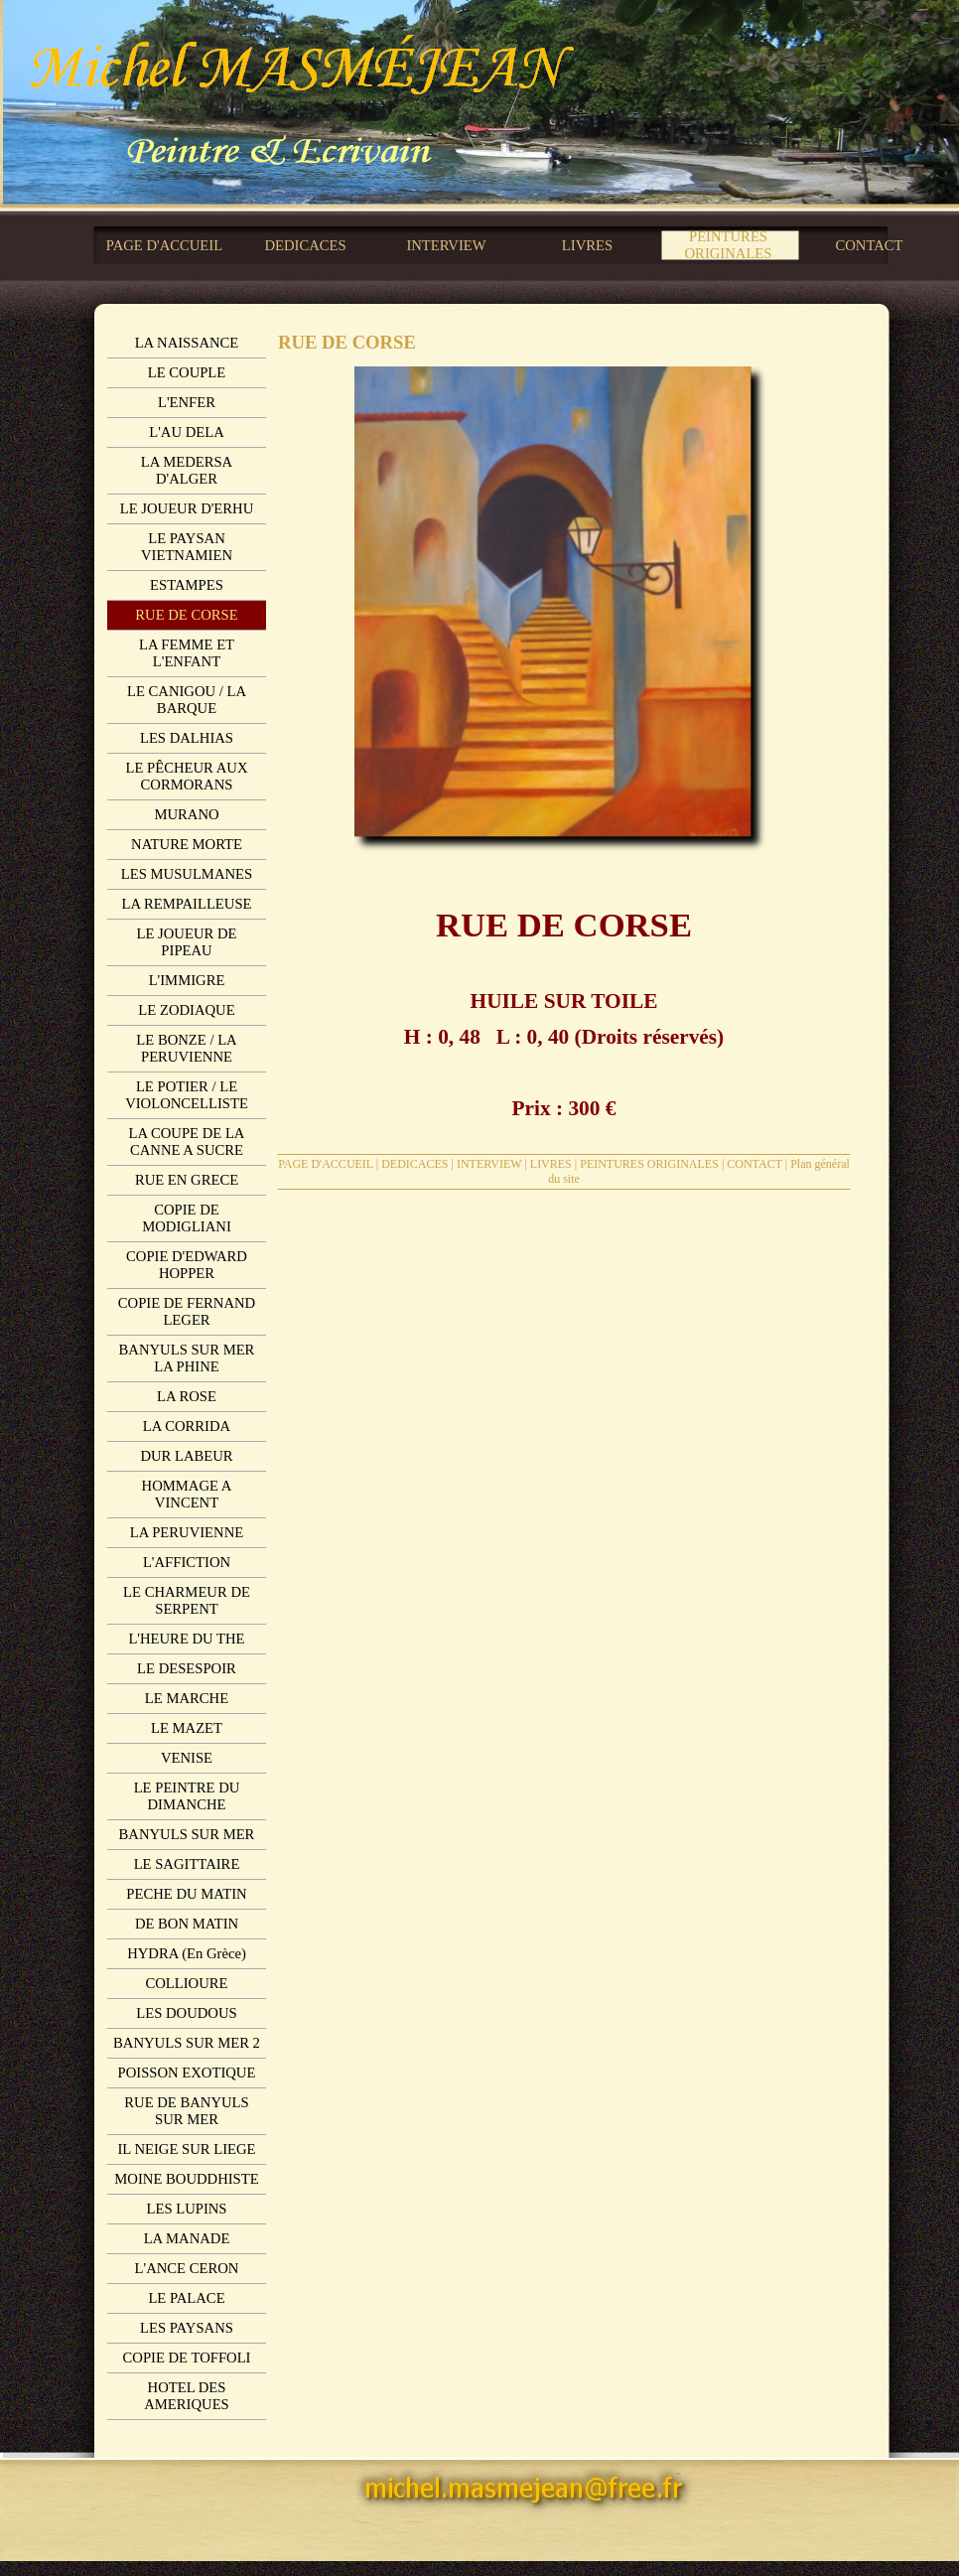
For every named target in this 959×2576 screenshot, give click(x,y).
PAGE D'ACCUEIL (325, 1164)
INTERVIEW (489, 1164)
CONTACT (754, 1164)
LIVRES (551, 1164)
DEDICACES (414, 1164)
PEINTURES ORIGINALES (649, 1164)
